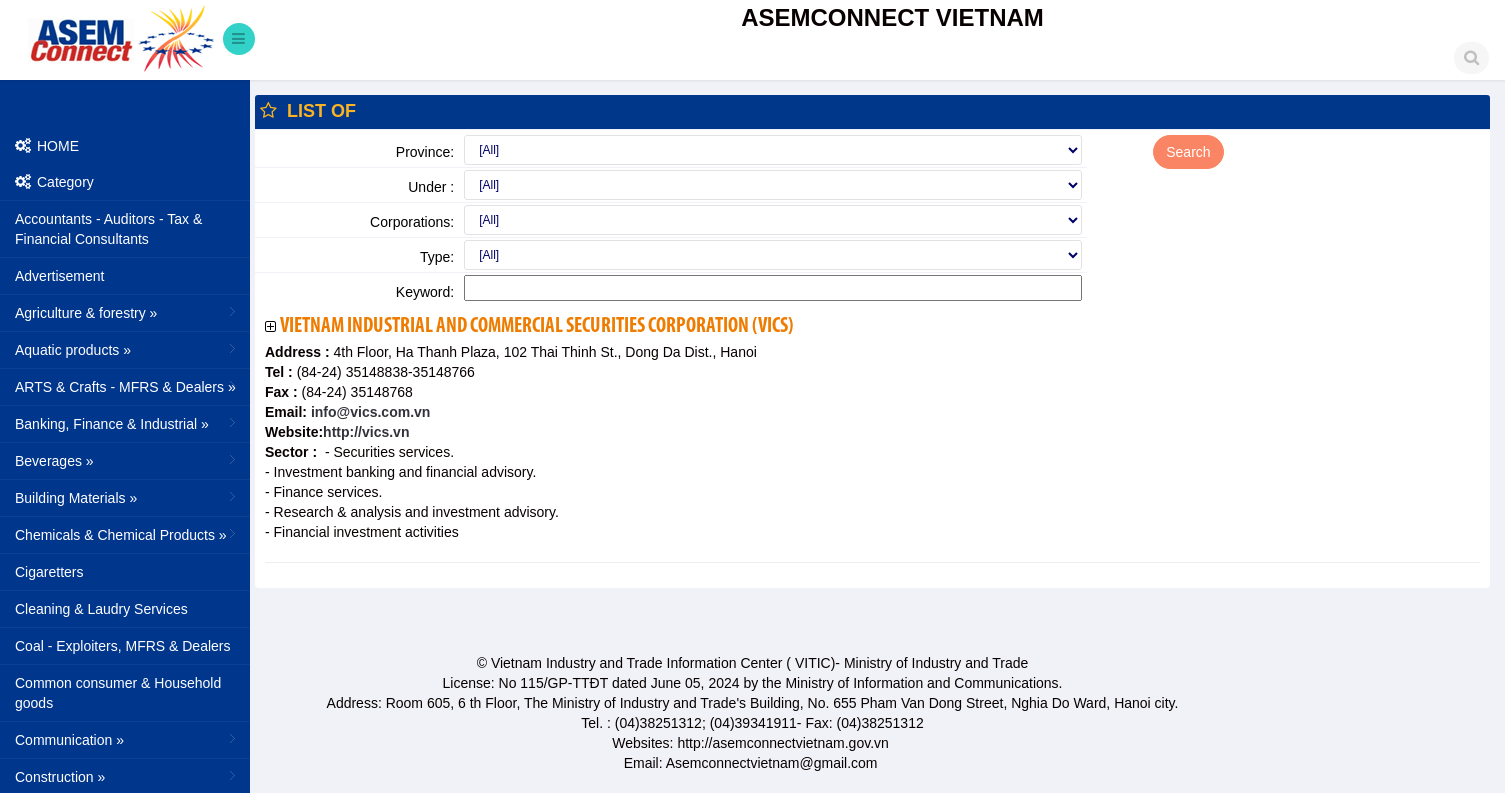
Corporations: (412, 222)
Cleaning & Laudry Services (101, 609)
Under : (431, 187)
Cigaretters (49, 572)
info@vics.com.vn (368, 412)
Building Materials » (127, 497)
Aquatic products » (127, 349)
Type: (437, 257)
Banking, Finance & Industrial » (127, 423)
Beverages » (127, 460)
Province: (425, 152)
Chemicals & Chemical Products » (127, 534)
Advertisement (59, 276)
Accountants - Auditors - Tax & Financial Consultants (108, 229)
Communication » (127, 739)
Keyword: (425, 292)
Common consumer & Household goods (118, 693)
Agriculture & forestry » (127, 312)
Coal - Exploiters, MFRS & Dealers (123, 646)
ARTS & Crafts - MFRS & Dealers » (127, 386)
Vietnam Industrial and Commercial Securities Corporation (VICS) (536, 326)
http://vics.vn (366, 432)
